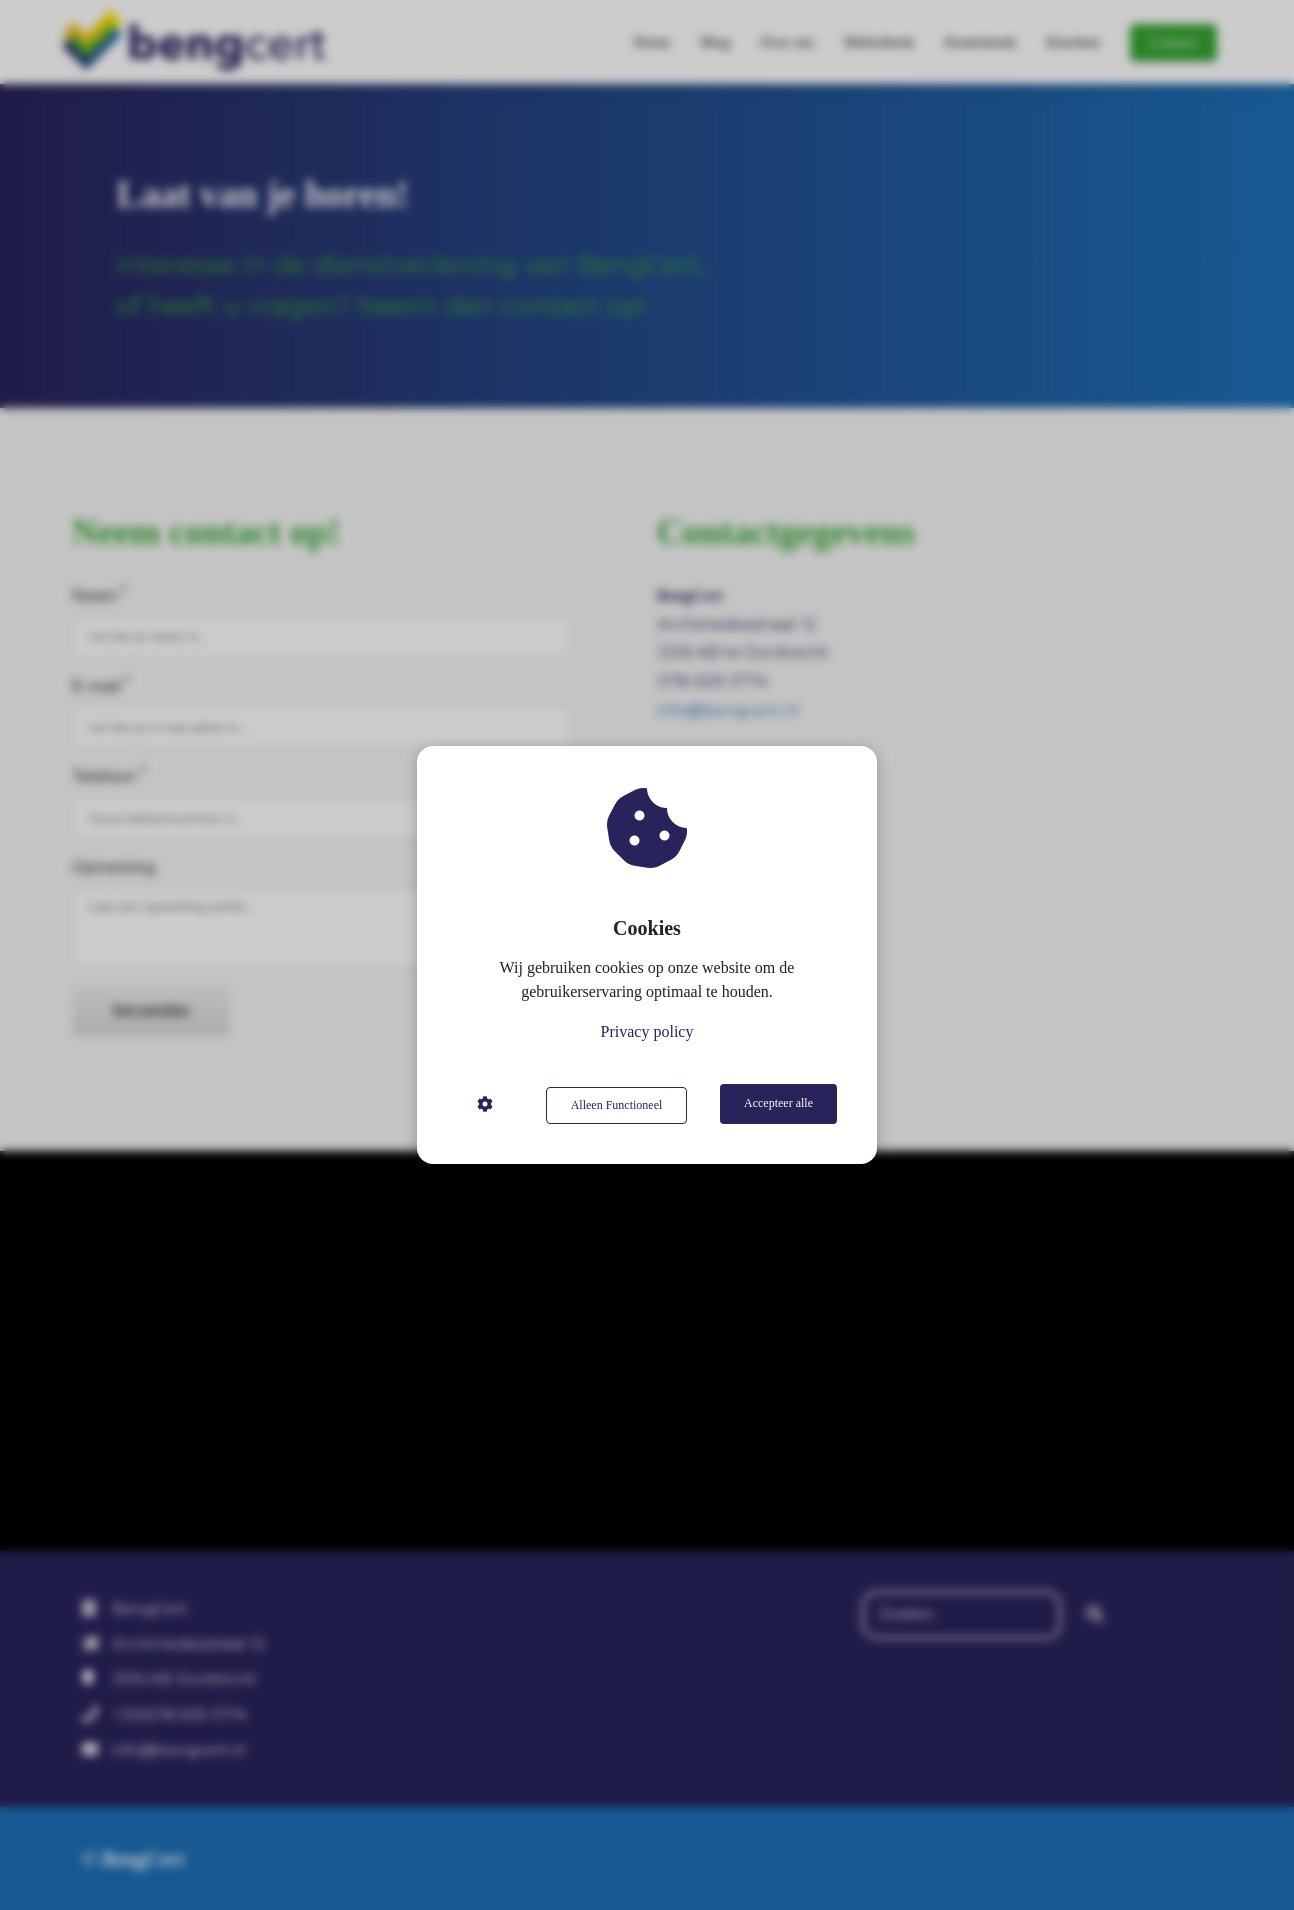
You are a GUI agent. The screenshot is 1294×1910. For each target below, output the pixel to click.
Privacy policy (647, 1033)
